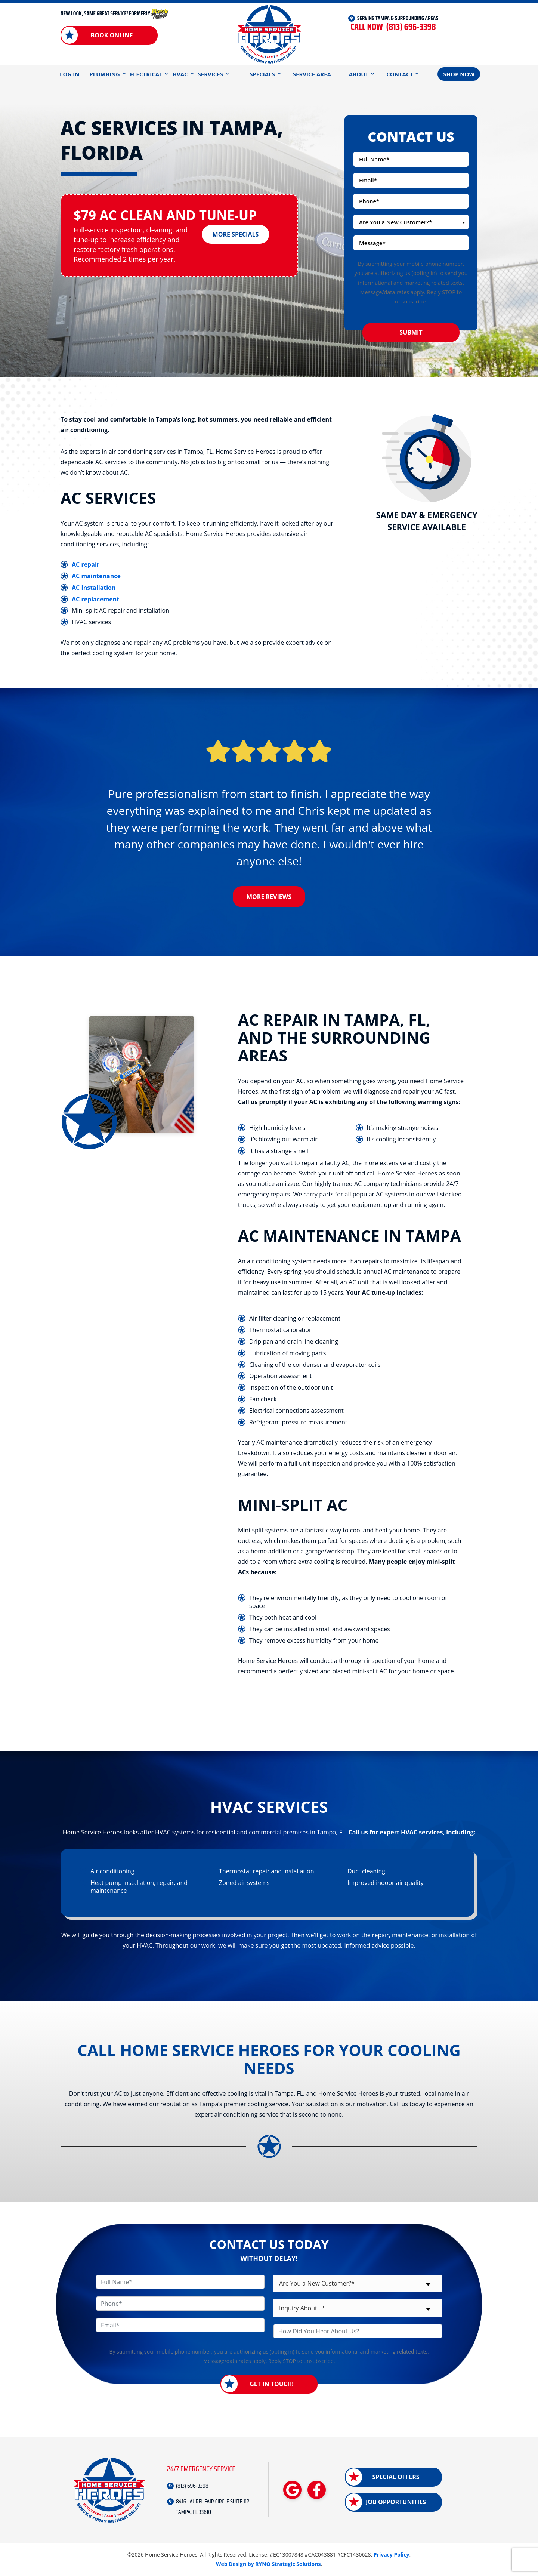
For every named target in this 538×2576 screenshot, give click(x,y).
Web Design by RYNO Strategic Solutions (268, 2563)
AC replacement (95, 599)
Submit (410, 332)
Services (210, 74)
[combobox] (411, 222)
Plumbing (104, 74)
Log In (69, 74)
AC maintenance (96, 576)
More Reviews (269, 897)
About (358, 74)
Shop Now (458, 74)
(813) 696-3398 (393, 27)
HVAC (180, 74)
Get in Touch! (272, 2384)
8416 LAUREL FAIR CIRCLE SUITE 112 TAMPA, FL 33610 (212, 2507)
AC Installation (93, 587)
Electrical (146, 74)
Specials (262, 74)
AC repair (85, 564)
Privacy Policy (391, 2554)
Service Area (312, 74)
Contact (399, 74)
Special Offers (395, 2477)
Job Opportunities (396, 2502)
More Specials (236, 234)
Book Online (111, 35)
